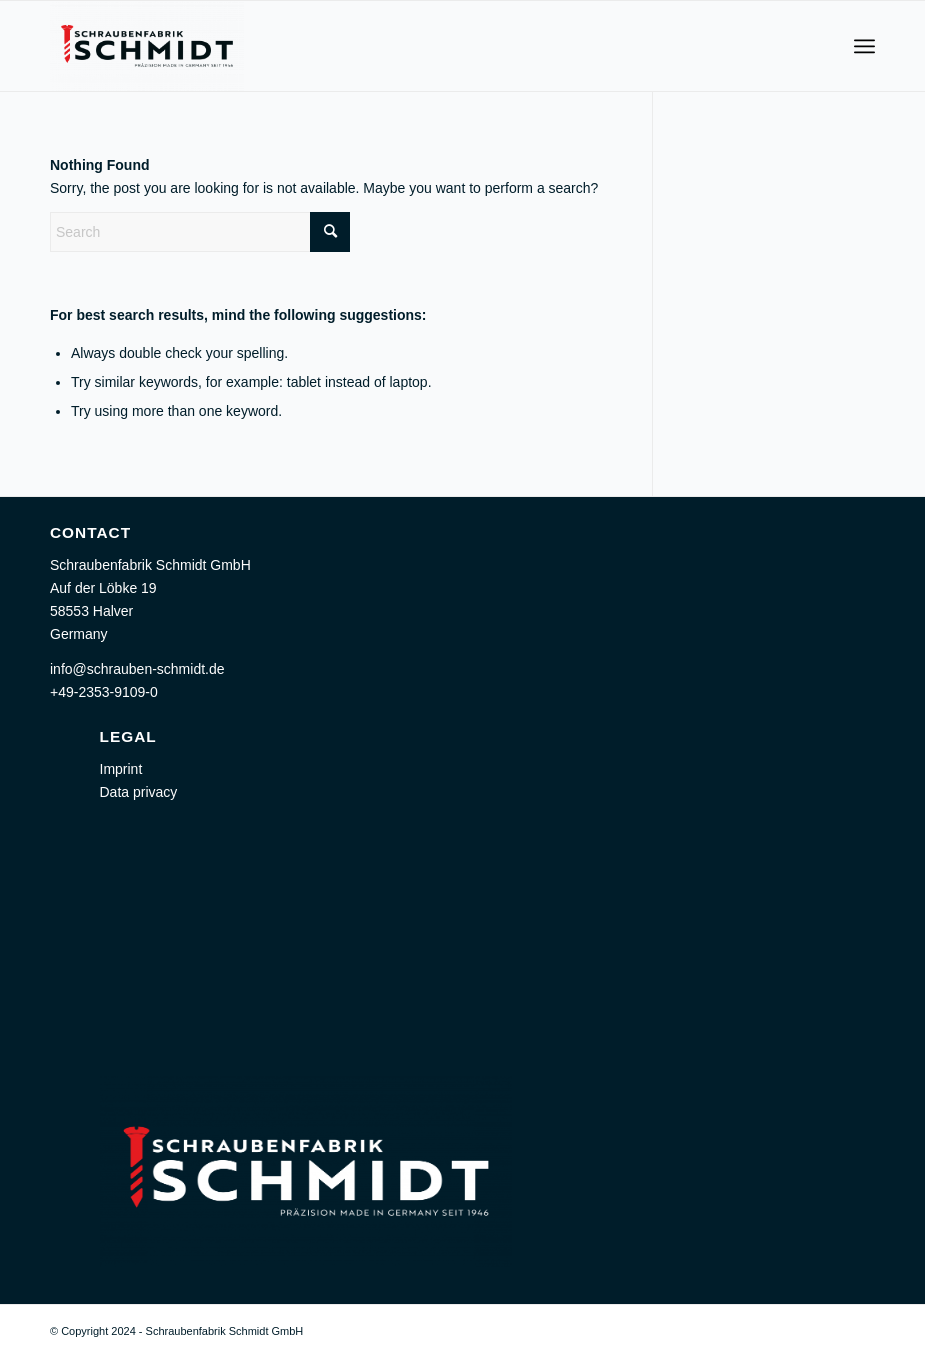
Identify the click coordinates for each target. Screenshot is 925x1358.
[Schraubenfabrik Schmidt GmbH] (147, 46)
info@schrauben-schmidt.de (137, 669)
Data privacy (139, 792)
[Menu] (864, 46)
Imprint (121, 769)
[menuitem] (864, 46)
